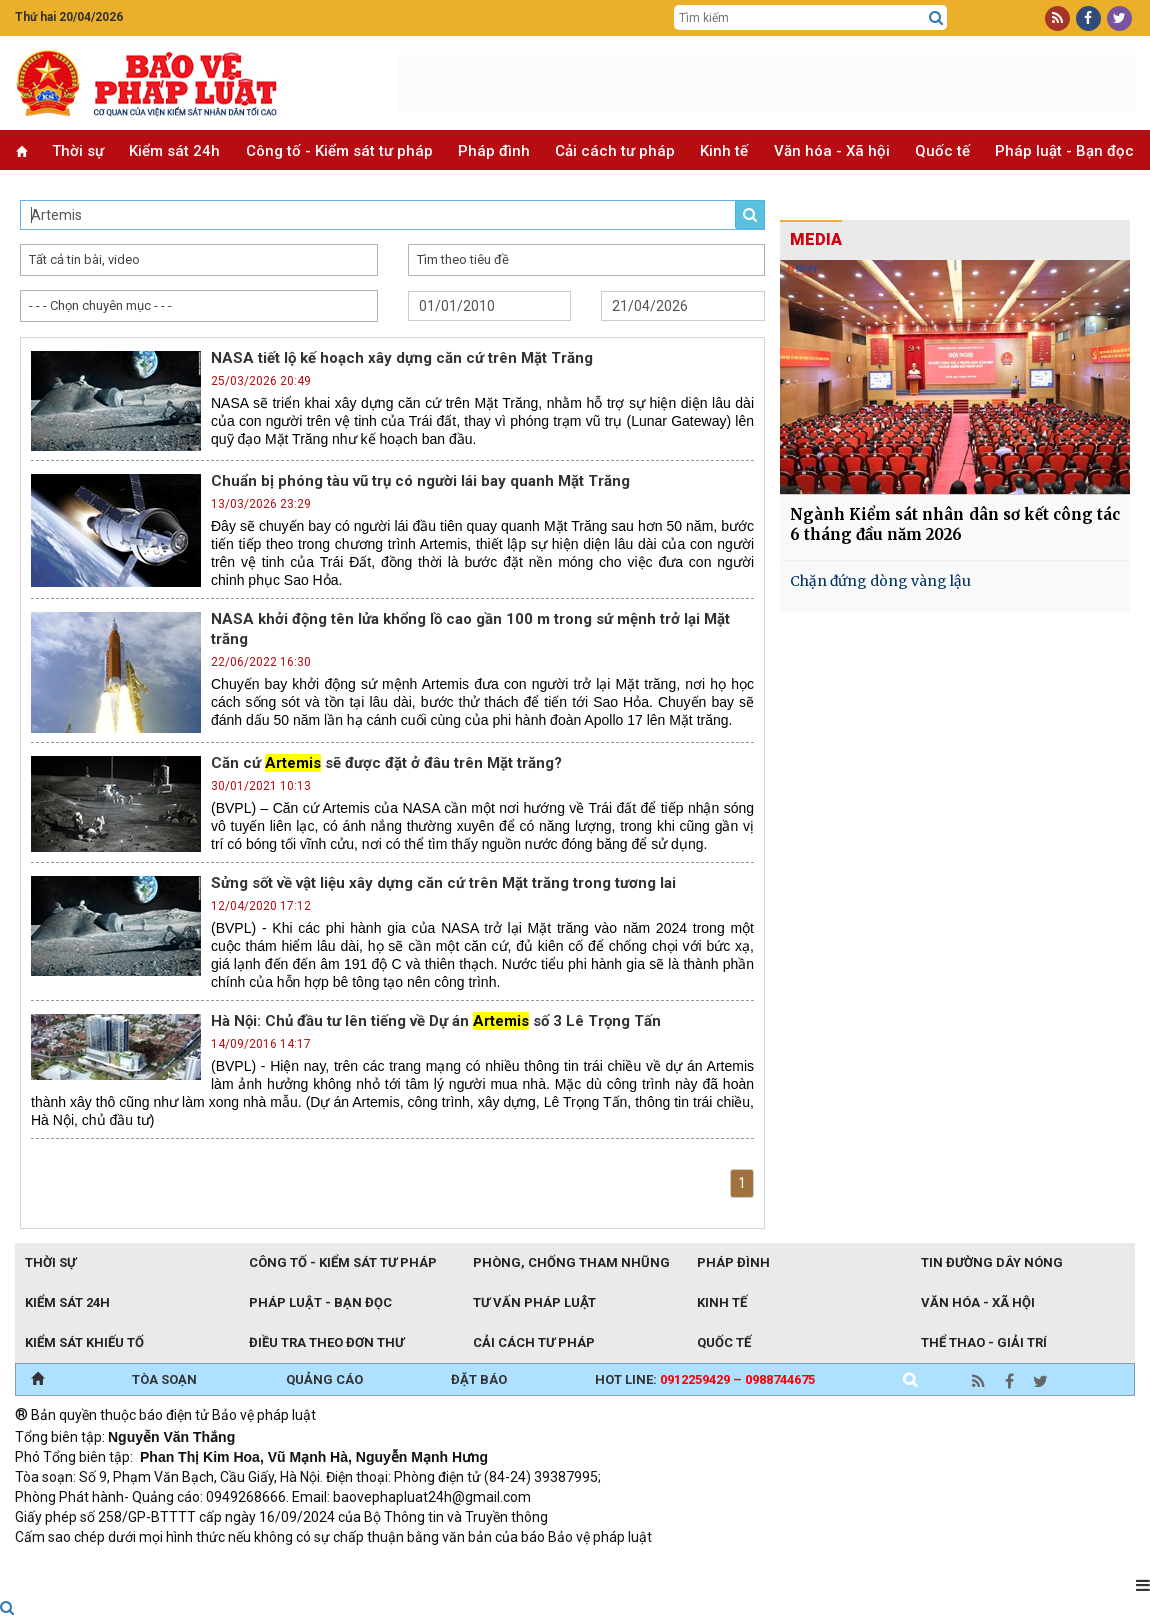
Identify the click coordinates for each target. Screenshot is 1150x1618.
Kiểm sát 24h (174, 151)
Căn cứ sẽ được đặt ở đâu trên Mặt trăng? (386, 763)
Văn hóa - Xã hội (832, 151)
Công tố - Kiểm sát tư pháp (339, 151)
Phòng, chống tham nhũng (571, 1262)
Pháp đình (494, 151)
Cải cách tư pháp (615, 151)
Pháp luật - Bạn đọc (1064, 151)
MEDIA (816, 239)
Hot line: (705, 1379)
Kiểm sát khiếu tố (84, 1342)
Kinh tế (724, 151)
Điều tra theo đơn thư (326, 1342)
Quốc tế (942, 151)
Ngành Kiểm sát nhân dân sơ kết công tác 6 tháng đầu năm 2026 (955, 524)
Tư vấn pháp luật (534, 1302)
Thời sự (78, 151)
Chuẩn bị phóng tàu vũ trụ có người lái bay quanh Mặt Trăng (420, 481)
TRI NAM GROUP (75, 1564)
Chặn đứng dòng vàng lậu (880, 581)
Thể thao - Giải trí (984, 1342)
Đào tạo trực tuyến (510, 1564)
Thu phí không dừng (370, 1564)
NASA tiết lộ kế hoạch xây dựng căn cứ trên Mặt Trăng (402, 358)
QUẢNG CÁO (324, 1379)
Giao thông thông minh (217, 1564)
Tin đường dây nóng (992, 1262)
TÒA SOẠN (164, 1379)
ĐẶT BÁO (479, 1379)
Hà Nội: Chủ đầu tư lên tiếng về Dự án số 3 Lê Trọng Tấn (436, 1021)
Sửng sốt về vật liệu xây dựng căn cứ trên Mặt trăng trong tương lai (443, 883)
